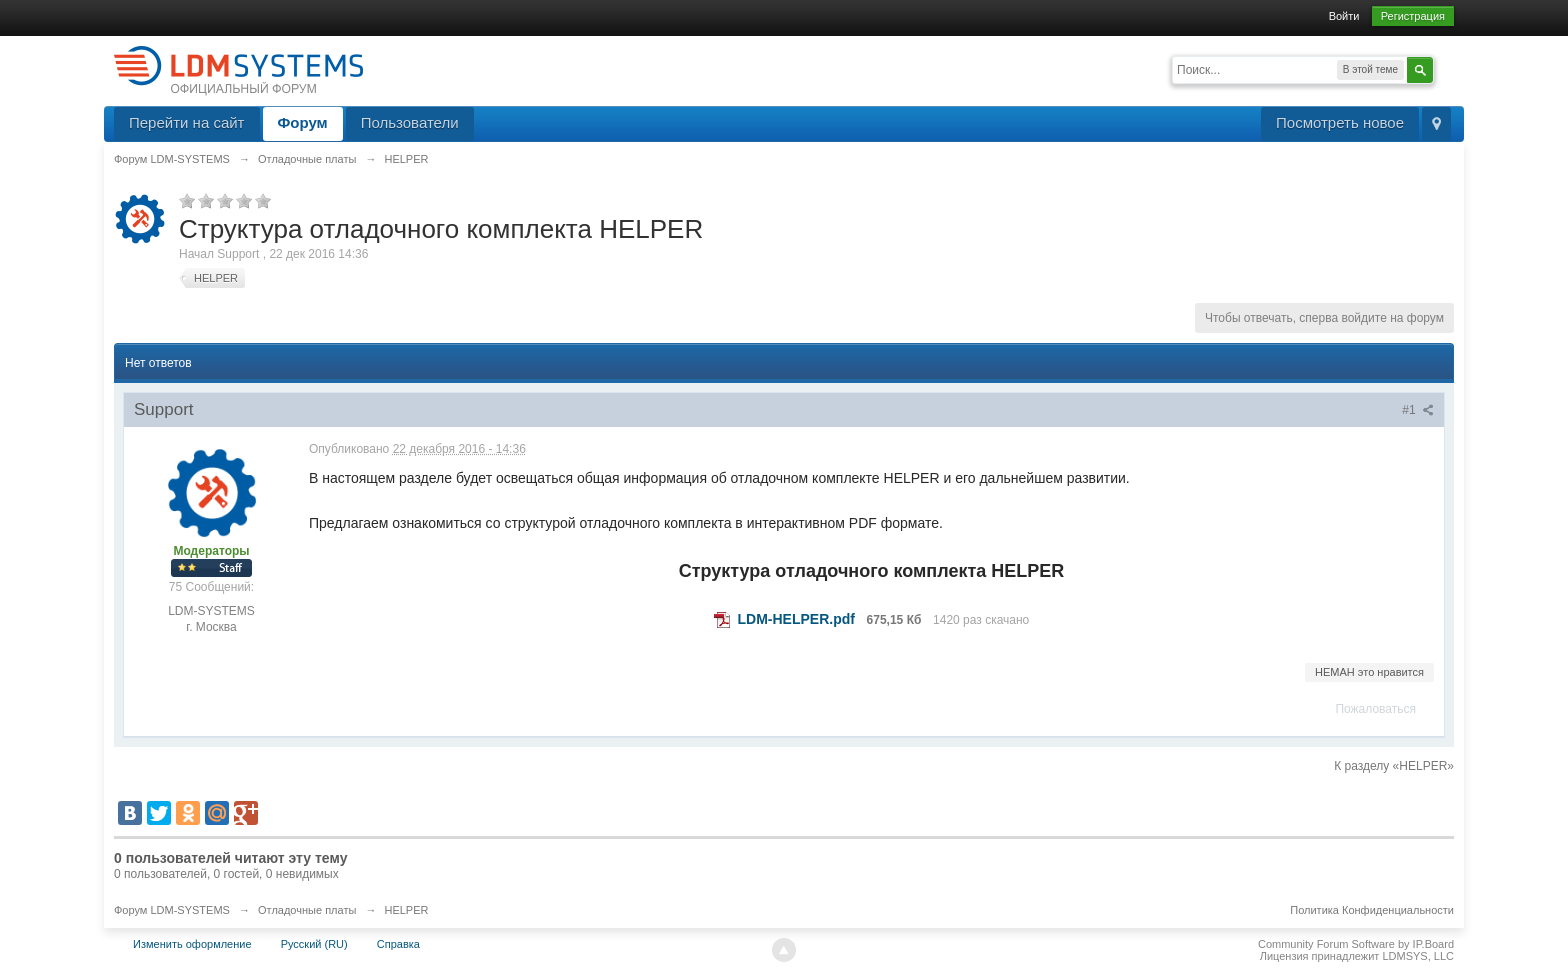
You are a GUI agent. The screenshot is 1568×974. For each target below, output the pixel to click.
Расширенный (1446, 68)
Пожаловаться (1375, 709)
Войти (1344, 16)
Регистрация (1413, 16)
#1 (1418, 410)
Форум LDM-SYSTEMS (172, 910)
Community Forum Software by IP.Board (1356, 944)
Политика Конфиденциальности (1372, 910)
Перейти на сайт (187, 122)
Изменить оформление (192, 944)
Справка (398, 944)
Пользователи (410, 122)
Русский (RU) (314, 944)
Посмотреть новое (1340, 122)
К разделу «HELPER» (1394, 766)
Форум (303, 122)
